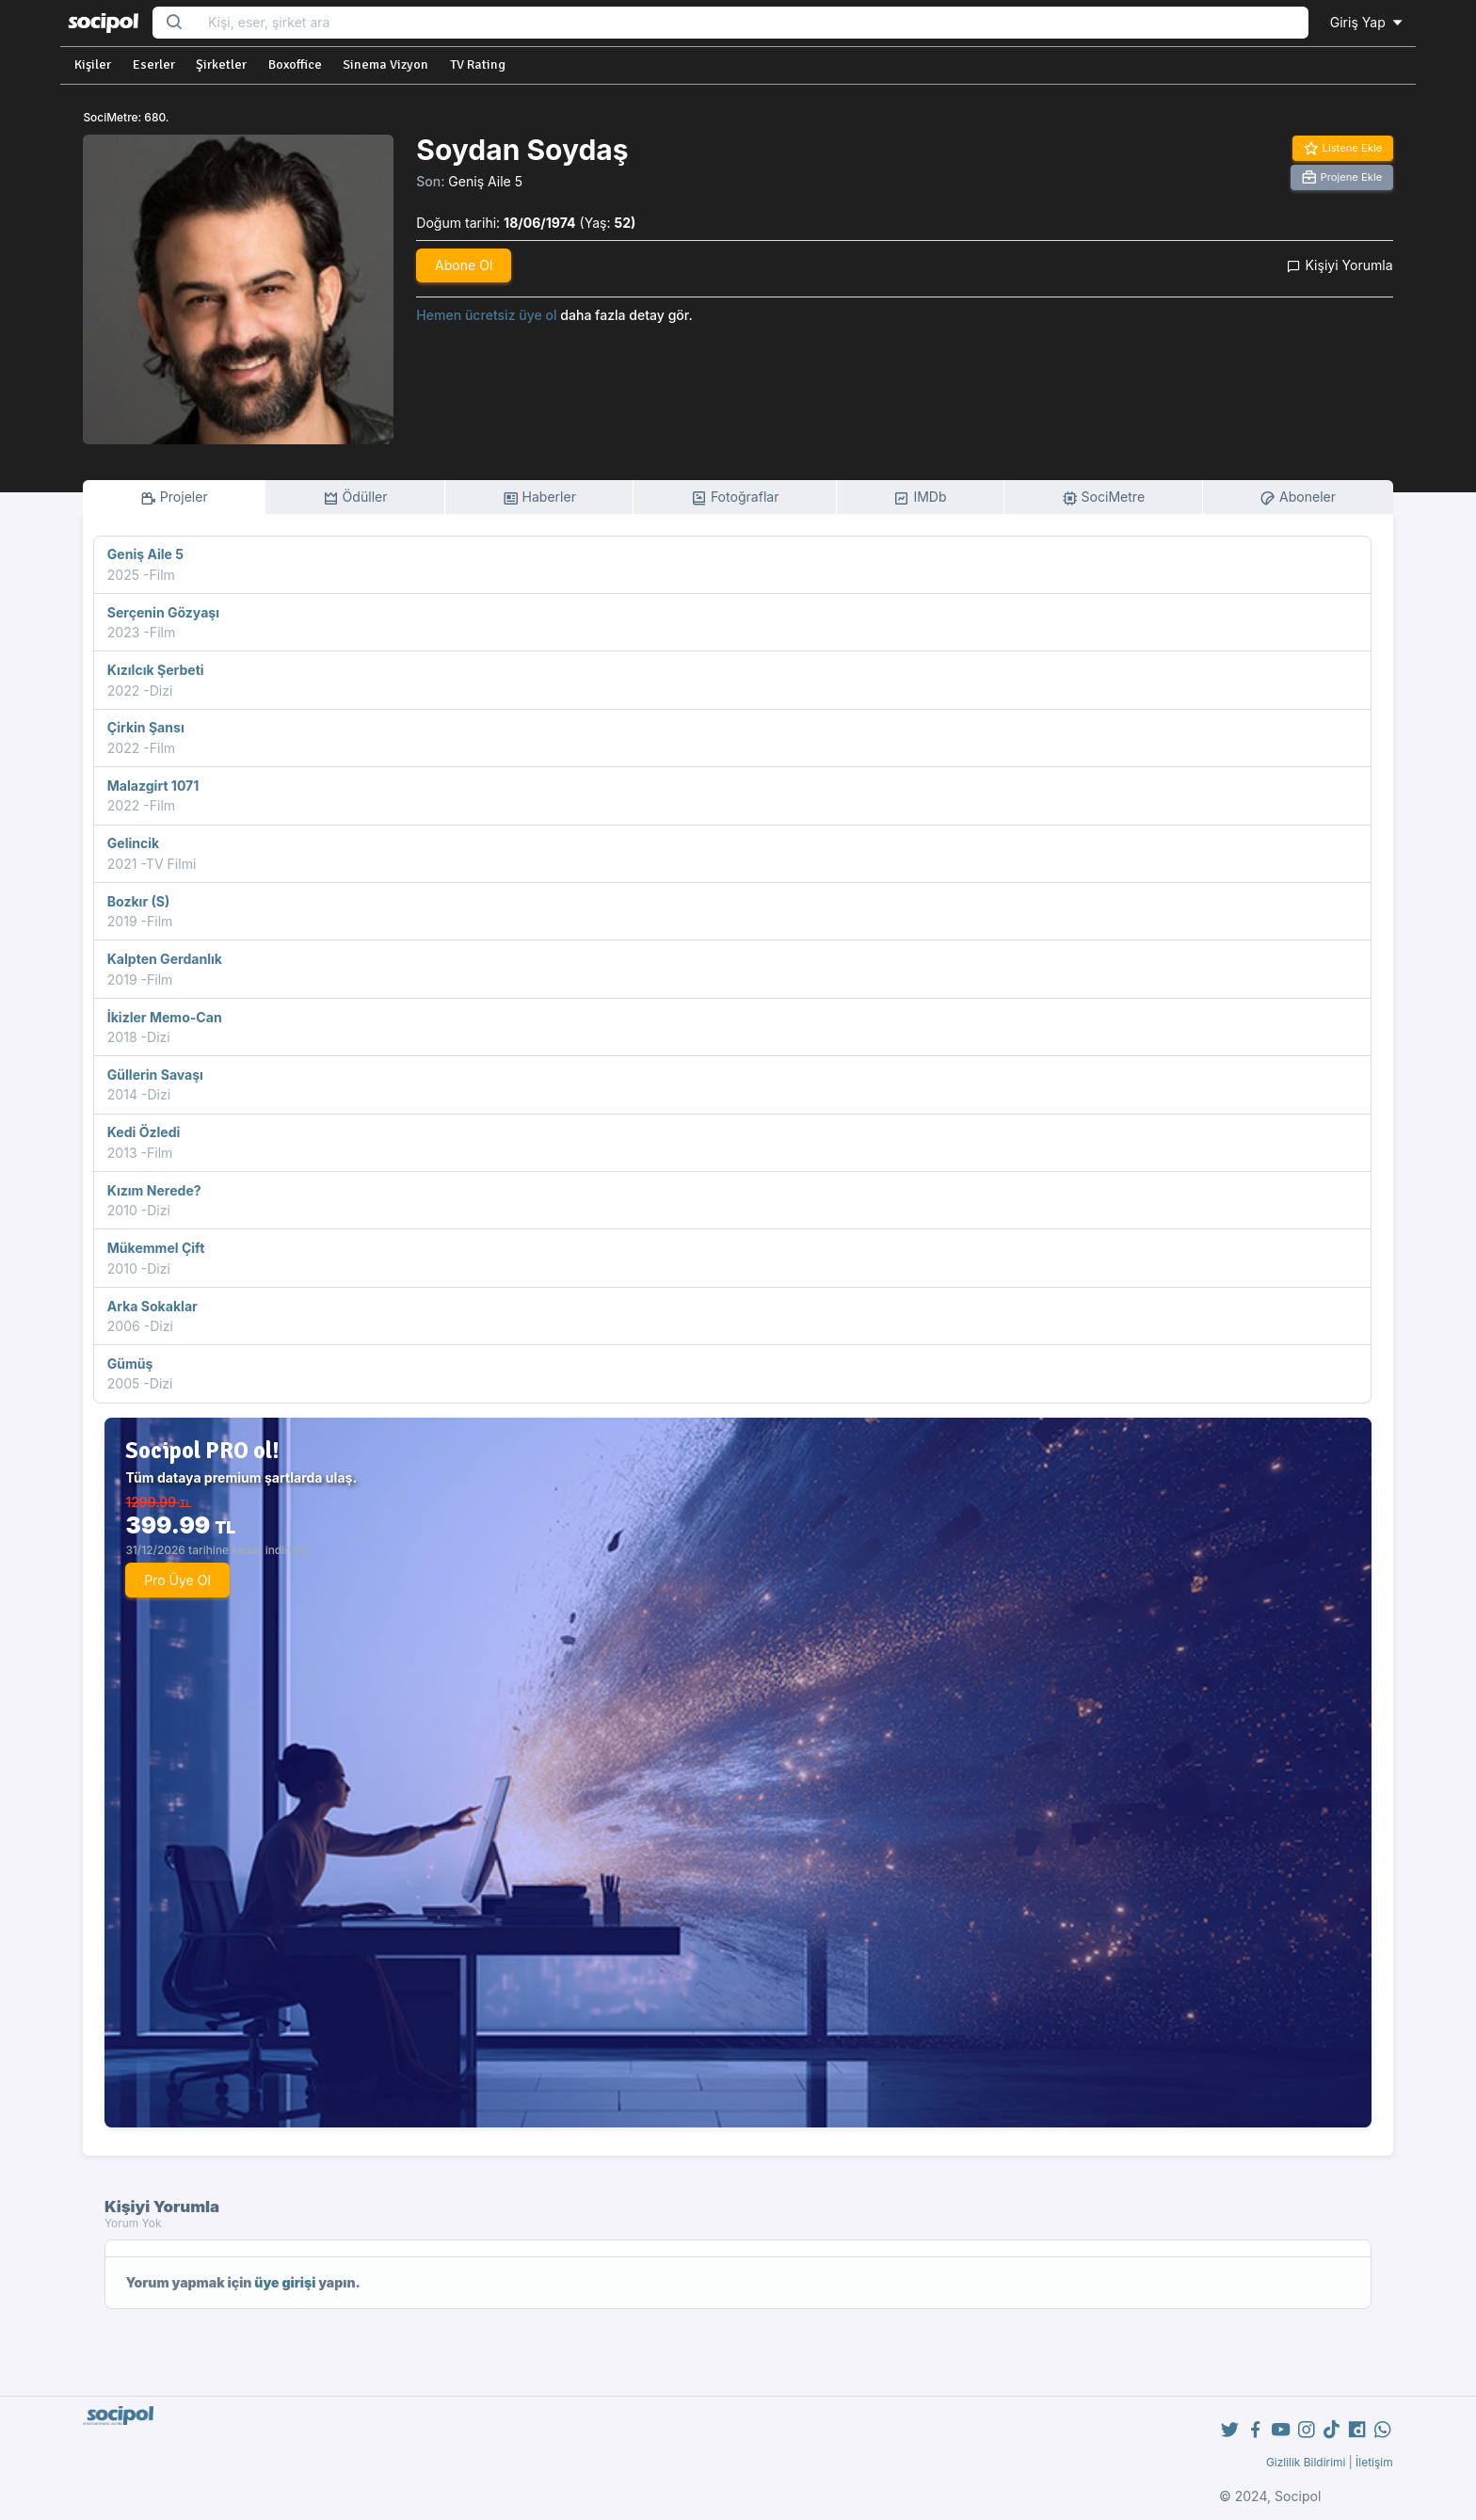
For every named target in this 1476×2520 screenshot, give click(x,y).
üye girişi (284, 2282)
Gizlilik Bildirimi (1306, 2462)
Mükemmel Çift (156, 1248)
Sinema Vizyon (385, 64)
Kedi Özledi (144, 1132)
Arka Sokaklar (152, 1306)
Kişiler (92, 64)
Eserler (154, 64)
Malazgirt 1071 (153, 786)
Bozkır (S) (138, 901)
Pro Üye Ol (177, 1580)
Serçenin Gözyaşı (163, 612)
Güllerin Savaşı (155, 1075)
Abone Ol (463, 265)
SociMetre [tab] (1104, 497)
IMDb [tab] (919, 497)
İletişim (1374, 2462)
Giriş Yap (1367, 22)
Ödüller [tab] (355, 497)
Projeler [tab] (174, 497)
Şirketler (221, 64)
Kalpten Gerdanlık (164, 959)
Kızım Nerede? (154, 1190)
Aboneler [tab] (1297, 497)
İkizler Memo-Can (164, 1017)
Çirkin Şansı (145, 727)
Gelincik (133, 843)
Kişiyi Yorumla (1339, 265)
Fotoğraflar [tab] (735, 497)
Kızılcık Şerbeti (155, 670)
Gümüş (130, 1364)
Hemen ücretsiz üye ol (486, 315)
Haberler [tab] (539, 497)
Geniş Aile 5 (485, 181)
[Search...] (752, 23)
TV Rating (477, 64)
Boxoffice (295, 64)
